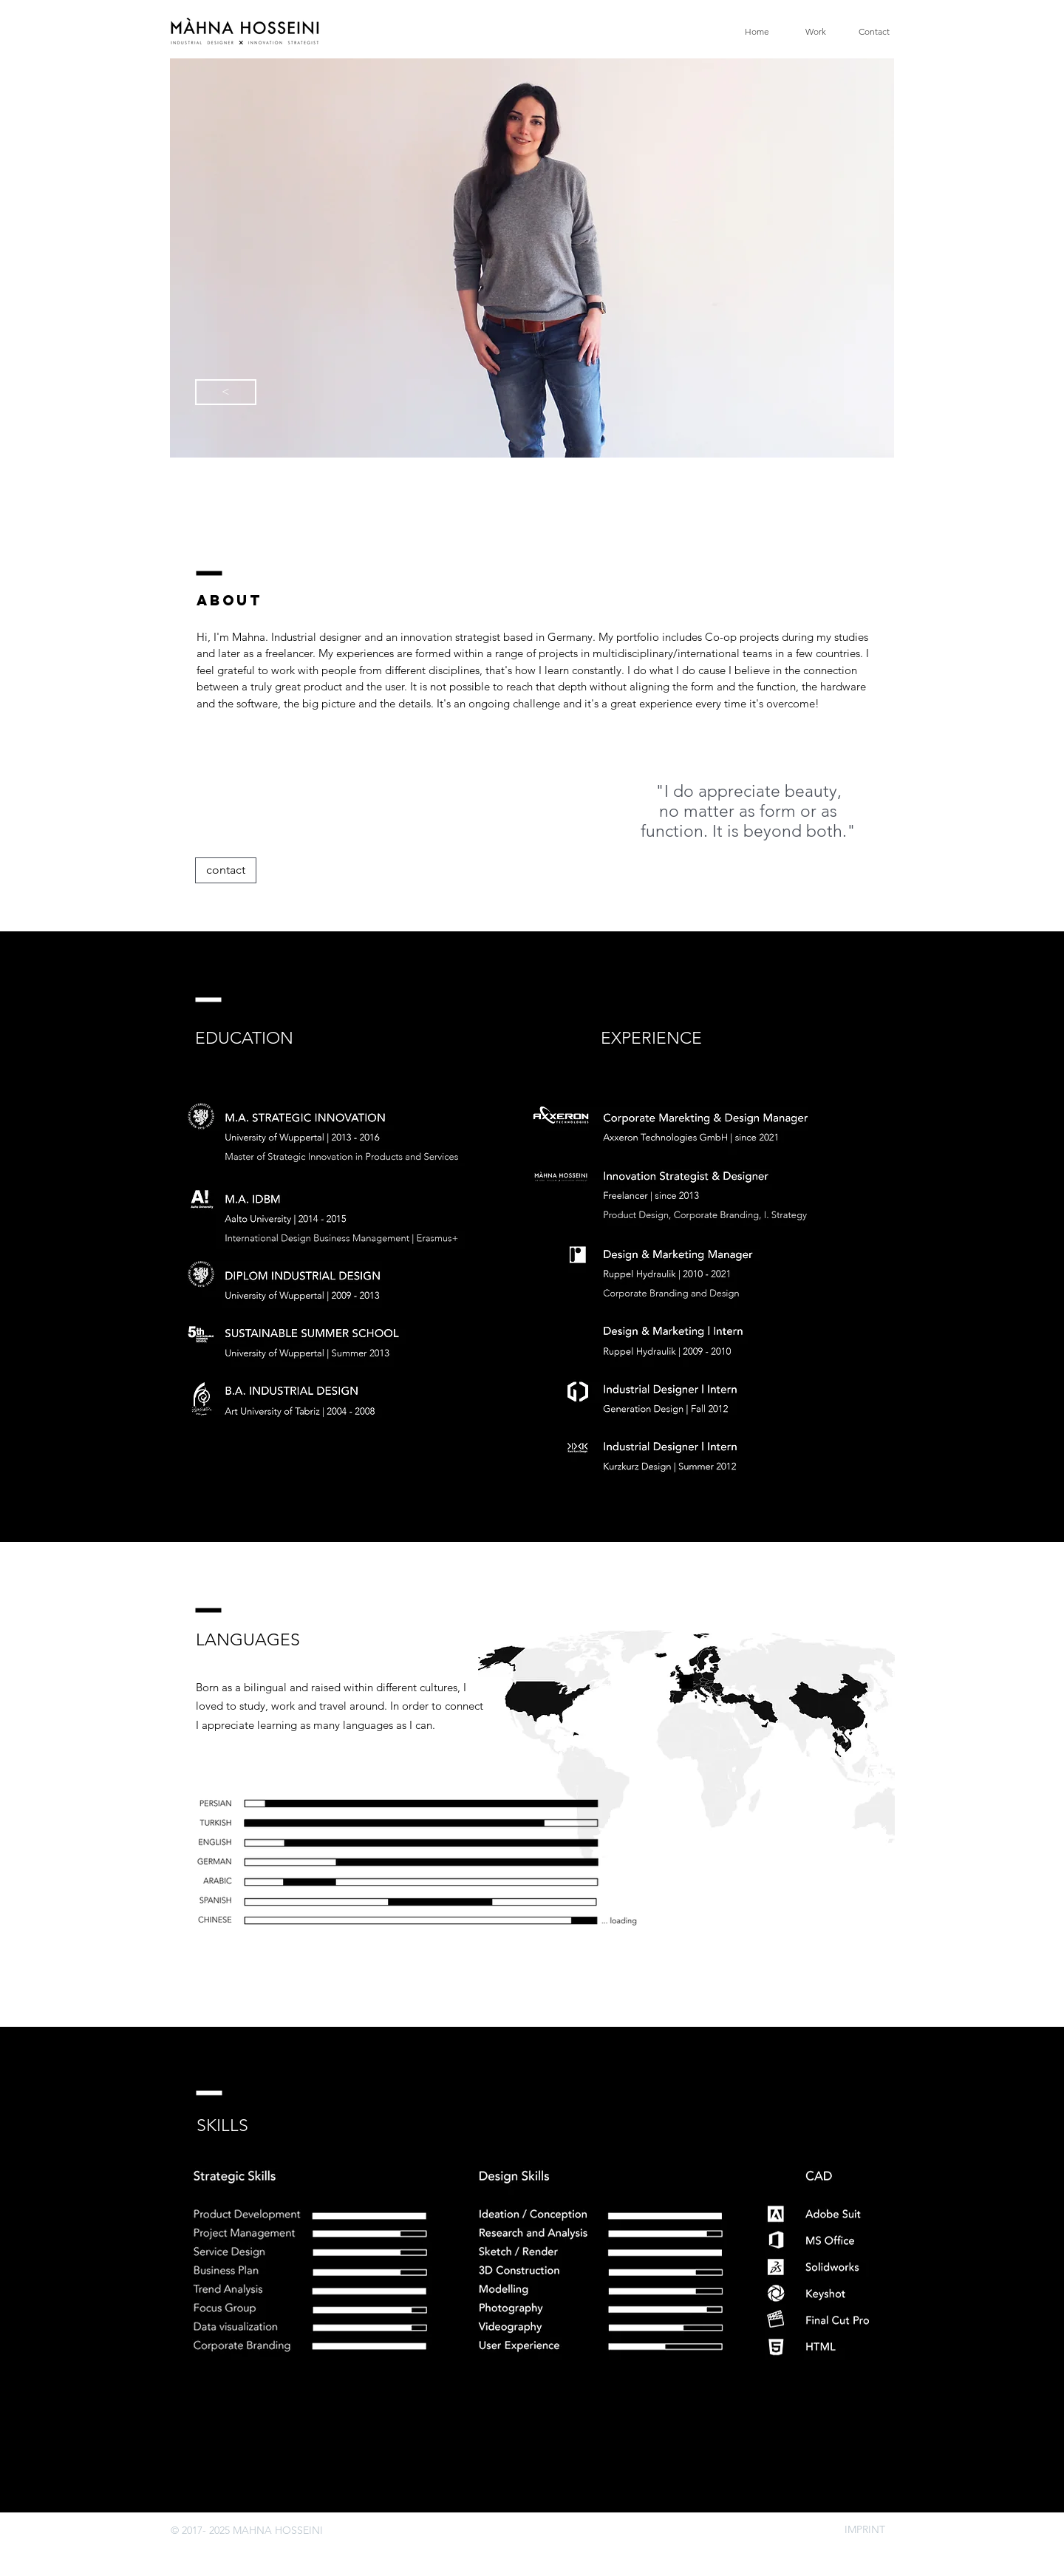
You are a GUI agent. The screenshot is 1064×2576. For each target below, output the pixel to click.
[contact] (225, 870)
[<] (225, 392)
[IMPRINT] (864, 2530)
